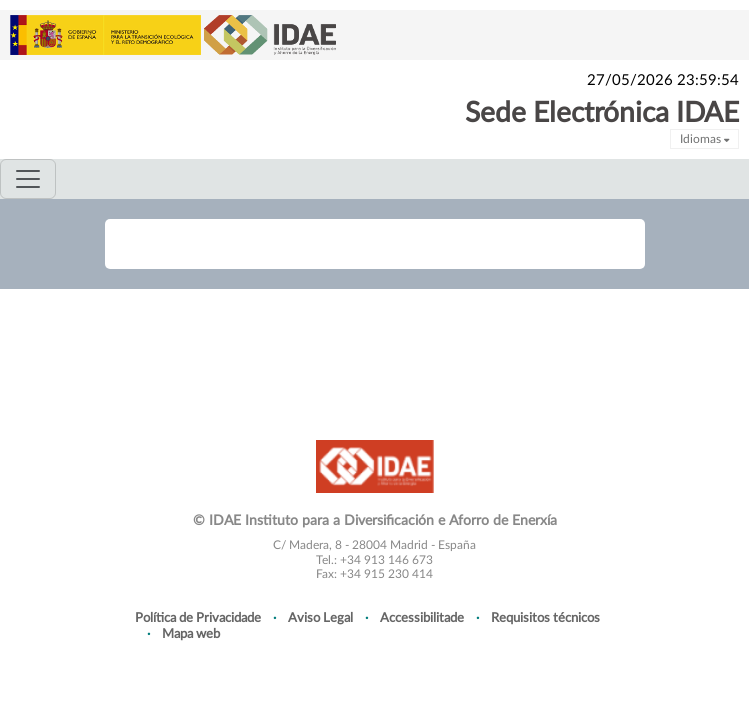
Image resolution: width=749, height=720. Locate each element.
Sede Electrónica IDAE (602, 113)
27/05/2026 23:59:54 (663, 80)
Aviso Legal (320, 618)
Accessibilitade (422, 618)
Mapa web (191, 634)
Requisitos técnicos (545, 618)
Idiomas (704, 139)
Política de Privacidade (198, 618)
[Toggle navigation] (28, 179)
